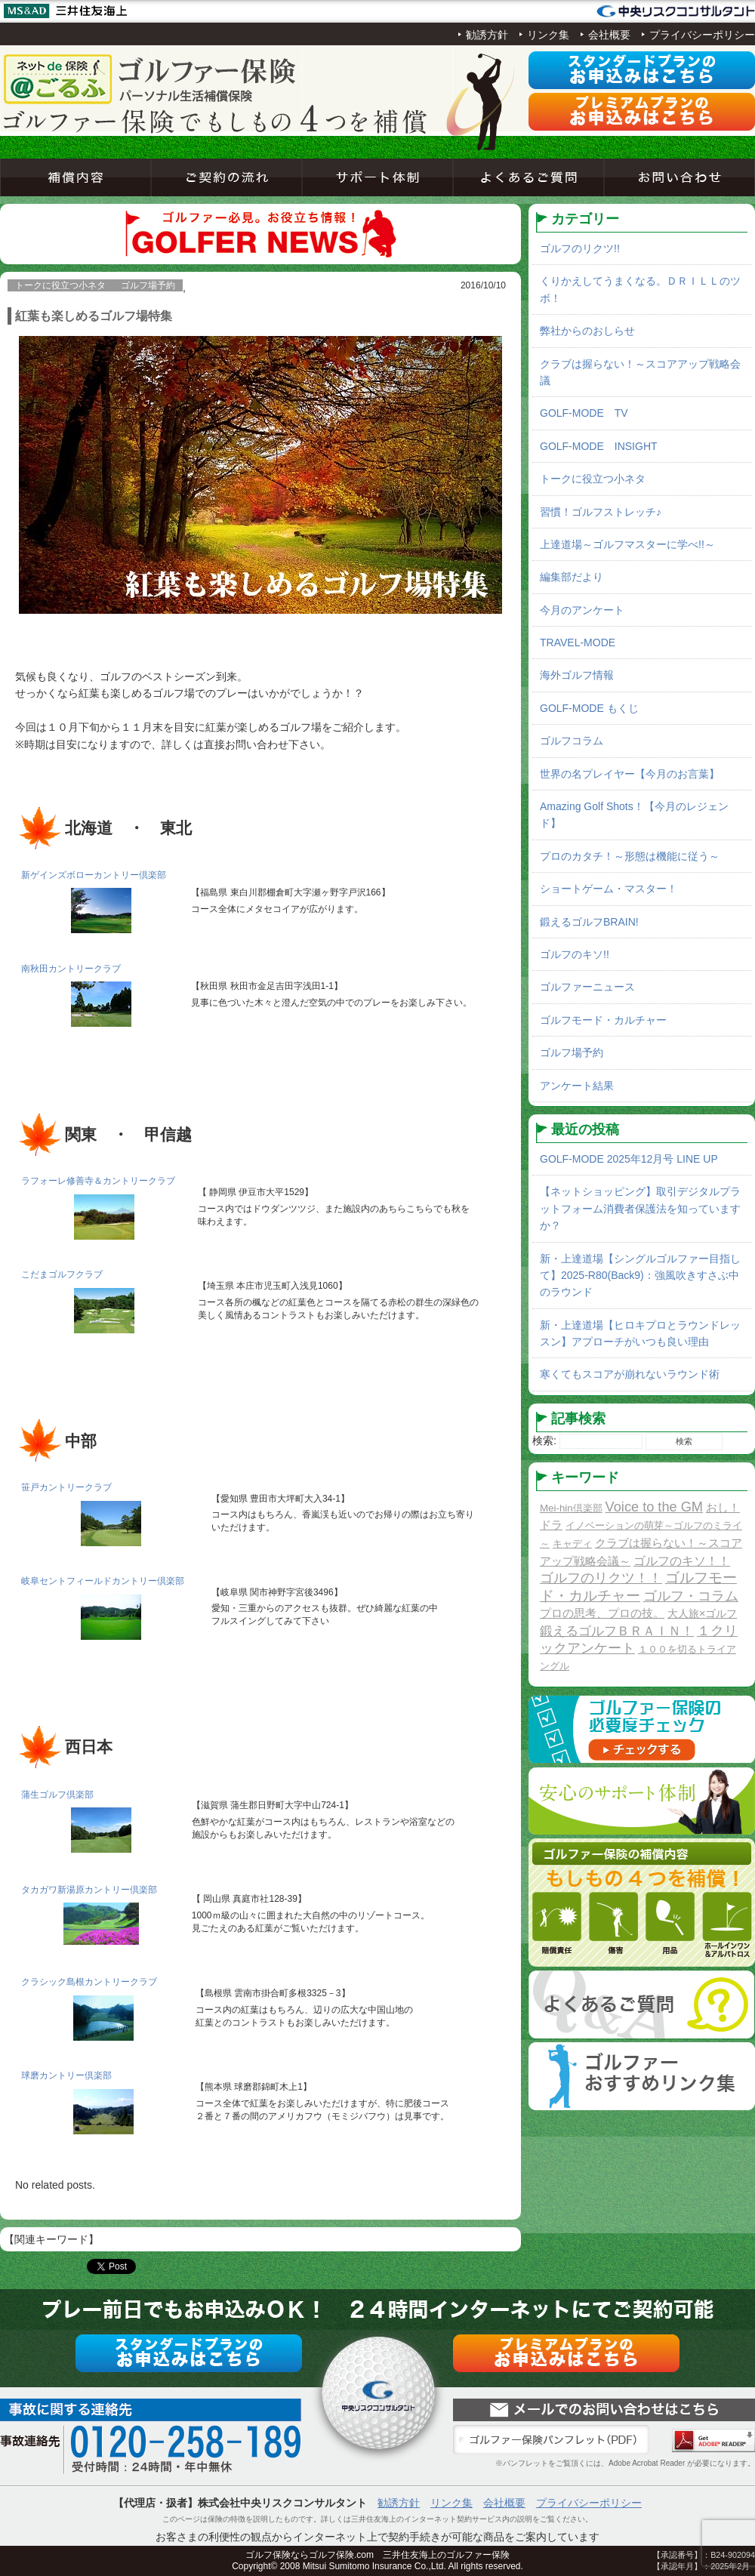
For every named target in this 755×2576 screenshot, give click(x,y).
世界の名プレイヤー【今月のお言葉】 (630, 774)
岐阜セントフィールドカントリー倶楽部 (102, 1581)
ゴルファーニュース (587, 987)
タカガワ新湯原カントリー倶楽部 (89, 1889)
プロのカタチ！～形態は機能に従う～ (630, 856)
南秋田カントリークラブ (71, 968)
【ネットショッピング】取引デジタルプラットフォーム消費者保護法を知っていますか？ (640, 1208)
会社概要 (609, 35)
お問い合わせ (679, 177)
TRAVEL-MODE (577, 642)
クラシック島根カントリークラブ (89, 1982)
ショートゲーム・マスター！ (608, 889)
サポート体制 (377, 177)
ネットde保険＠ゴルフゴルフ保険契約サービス (151, 79)
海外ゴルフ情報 (577, 675)
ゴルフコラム (571, 741)
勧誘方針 (487, 35)
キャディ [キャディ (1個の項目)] (572, 1543)
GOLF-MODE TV (584, 413)
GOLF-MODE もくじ (589, 708)
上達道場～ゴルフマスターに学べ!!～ (627, 544)
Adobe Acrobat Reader (713, 2440)
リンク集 (548, 35)
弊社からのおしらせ (587, 331)
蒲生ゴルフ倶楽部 (57, 1794)
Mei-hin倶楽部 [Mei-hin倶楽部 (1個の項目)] (571, 1508)
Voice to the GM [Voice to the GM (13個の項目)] (654, 1506)
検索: (544, 1440)
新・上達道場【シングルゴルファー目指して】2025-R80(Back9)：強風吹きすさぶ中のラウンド (640, 1276)
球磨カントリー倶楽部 (66, 2075)
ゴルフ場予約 (571, 1052)
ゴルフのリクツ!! (580, 248)
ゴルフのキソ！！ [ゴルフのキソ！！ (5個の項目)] (681, 1560)
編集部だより (571, 577)
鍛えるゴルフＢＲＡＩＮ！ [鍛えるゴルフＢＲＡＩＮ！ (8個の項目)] (617, 1631)
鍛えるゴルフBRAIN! (589, 922)
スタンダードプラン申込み (641, 70)
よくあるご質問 (528, 177)
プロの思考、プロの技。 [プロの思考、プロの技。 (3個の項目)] (602, 1613)
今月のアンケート (582, 610)
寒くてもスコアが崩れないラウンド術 (630, 1374)
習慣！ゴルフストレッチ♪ (600, 512)
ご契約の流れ (226, 177)
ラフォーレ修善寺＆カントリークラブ (98, 1181)
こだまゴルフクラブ (62, 1274)
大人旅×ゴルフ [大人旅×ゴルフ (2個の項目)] (702, 1613)
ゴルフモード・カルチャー (603, 1020)
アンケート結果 (577, 1086)
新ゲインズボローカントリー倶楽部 (93, 875)
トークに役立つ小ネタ (593, 479)
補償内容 (75, 177)
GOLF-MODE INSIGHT (599, 446)
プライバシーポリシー (702, 35)
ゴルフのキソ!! (574, 954)
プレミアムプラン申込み (641, 112)
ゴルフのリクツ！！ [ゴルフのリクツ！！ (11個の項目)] (601, 1577)
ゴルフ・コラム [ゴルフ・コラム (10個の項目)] (690, 1596)
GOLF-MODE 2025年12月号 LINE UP (629, 1159)
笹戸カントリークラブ (66, 1487)
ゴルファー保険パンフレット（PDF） (551, 2440)
